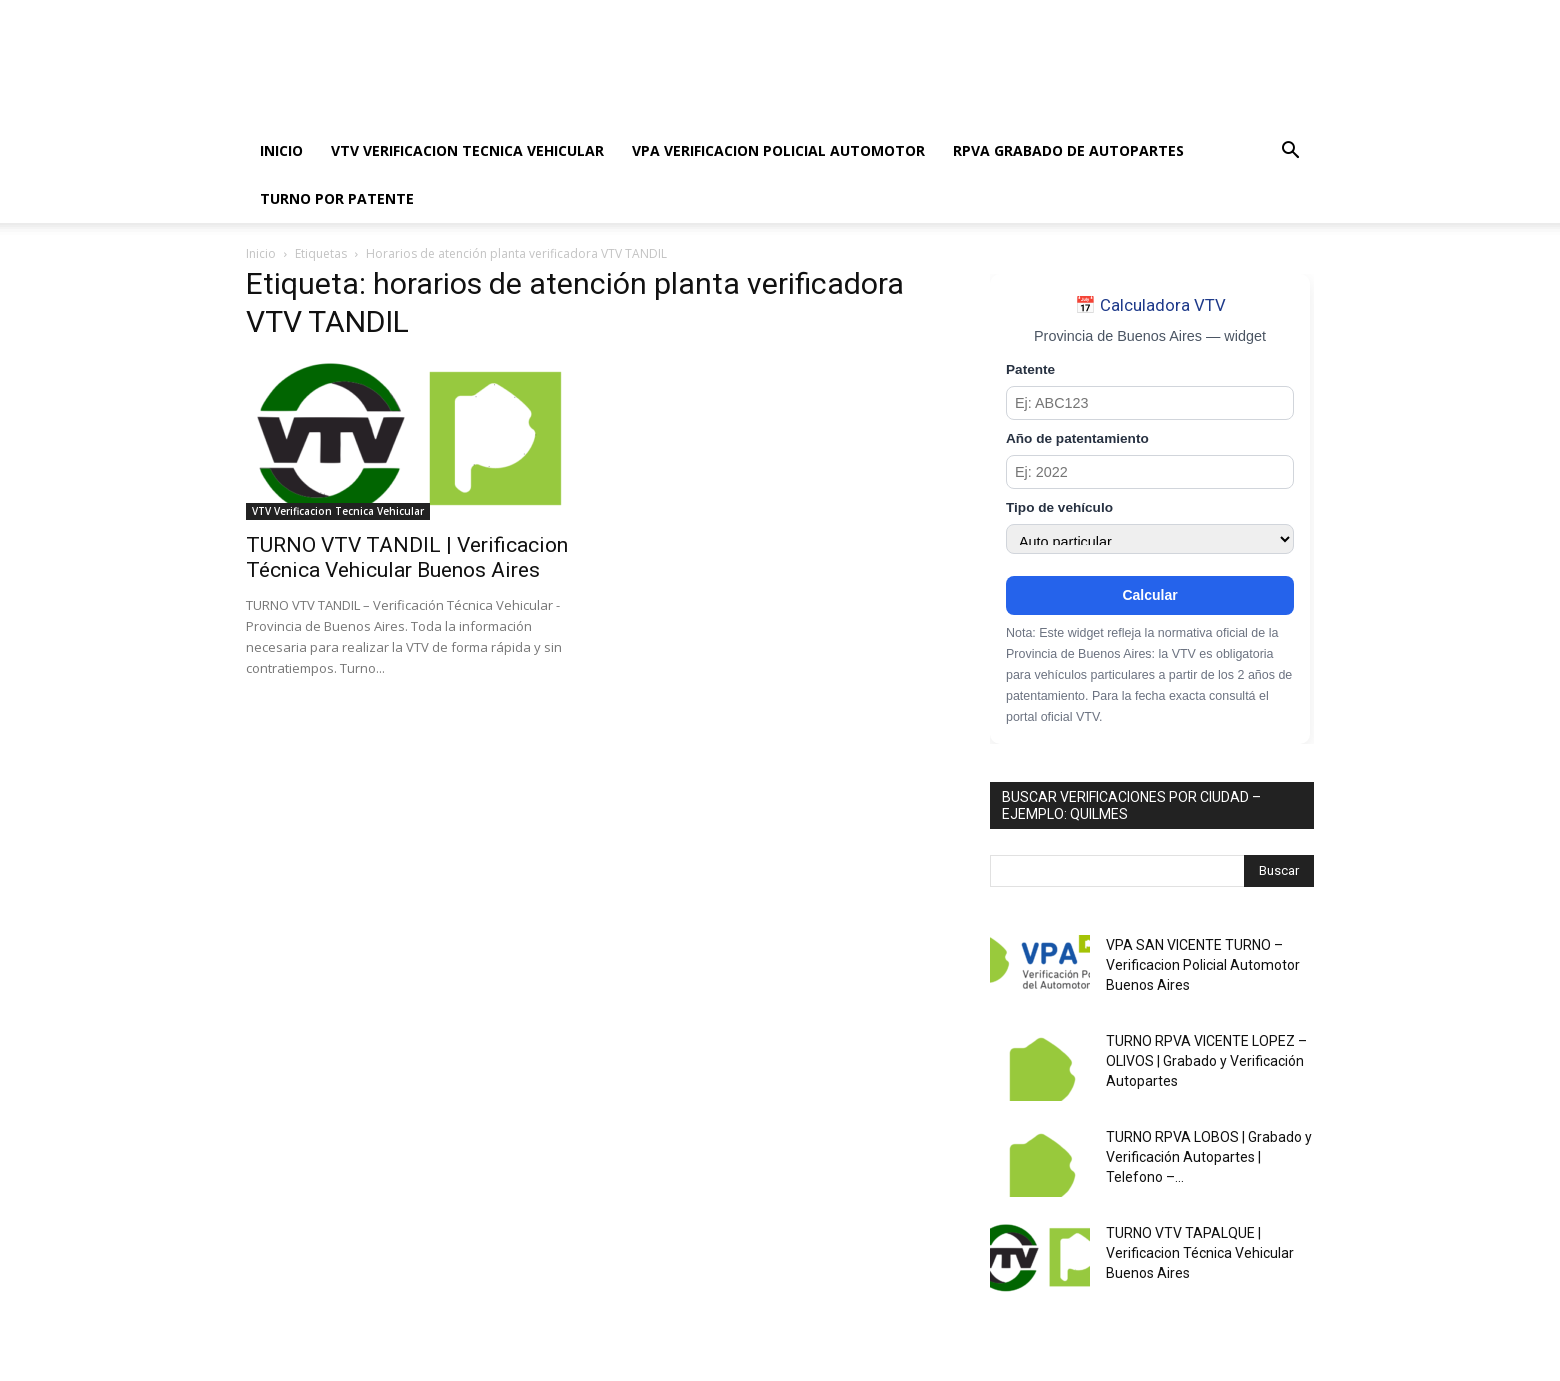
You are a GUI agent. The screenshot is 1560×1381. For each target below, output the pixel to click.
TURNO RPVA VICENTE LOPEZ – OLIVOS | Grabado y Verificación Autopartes (1206, 1061)
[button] (1290, 152)
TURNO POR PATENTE (337, 198)
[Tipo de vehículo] (1150, 539)
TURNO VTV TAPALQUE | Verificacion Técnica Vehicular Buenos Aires (1200, 1253)
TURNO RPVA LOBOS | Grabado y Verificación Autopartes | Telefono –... (1209, 1157)
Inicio (261, 253)
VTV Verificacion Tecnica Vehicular (338, 511)
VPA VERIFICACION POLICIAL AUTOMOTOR (778, 150)
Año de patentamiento (1077, 438)
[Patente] (1150, 403)
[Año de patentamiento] (1150, 472)
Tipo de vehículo (1059, 507)
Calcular (1149, 595)
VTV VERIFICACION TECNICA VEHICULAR (467, 150)
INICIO (281, 150)
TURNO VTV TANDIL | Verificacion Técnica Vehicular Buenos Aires (407, 557)
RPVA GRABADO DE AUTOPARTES (1068, 150)
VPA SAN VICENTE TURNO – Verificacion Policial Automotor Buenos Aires (1203, 965)
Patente (1030, 369)
